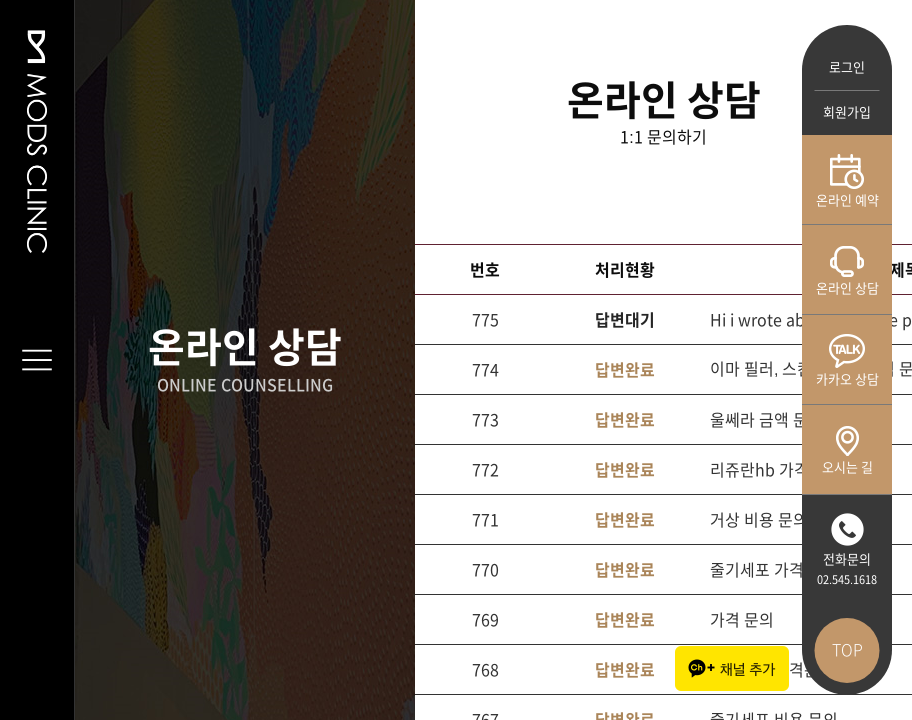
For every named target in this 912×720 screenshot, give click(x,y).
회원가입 (847, 112)
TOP (847, 650)
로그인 (847, 67)
